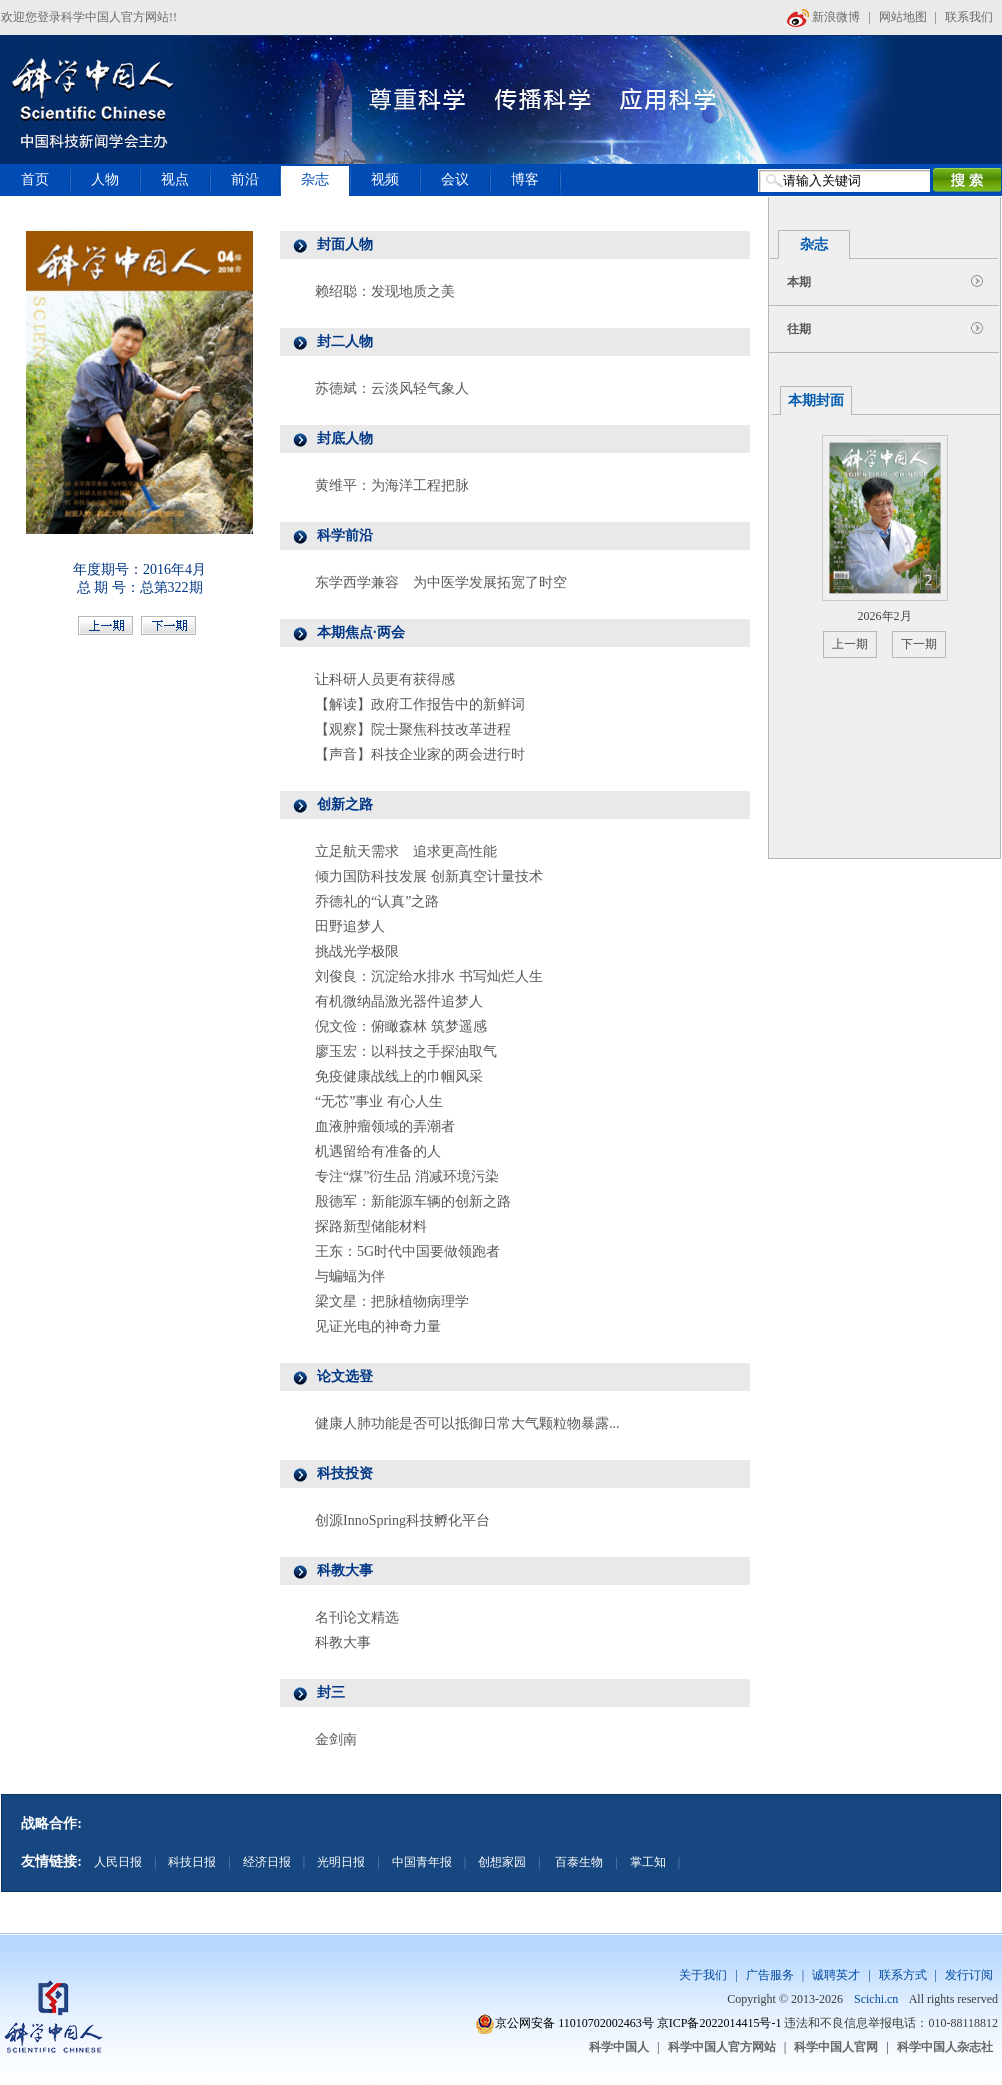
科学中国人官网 (836, 2047)
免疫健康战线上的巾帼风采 (399, 1076)
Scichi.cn (876, 1999)
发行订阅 (969, 1975)
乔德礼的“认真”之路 (377, 901)
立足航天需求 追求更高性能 (406, 851)
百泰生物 (577, 1862)
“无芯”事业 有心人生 (379, 1101)
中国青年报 (422, 1862)
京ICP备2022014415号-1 (719, 2023)
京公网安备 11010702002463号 (574, 2023)
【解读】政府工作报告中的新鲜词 (420, 704)
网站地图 (903, 17)
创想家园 (502, 1862)
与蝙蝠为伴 (350, 1276)
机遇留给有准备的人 (378, 1151)
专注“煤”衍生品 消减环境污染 (407, 1176)
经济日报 (267, 1862)
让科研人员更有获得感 (385, 679)
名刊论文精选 (357, 1617)
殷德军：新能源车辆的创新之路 (413, 1201)
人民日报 (118, 1862)
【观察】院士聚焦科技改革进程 (413, 729)
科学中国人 (619, 2047)
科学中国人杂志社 (945, 2047)
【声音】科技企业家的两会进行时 (420, 754)
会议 (455, 179)
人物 (105, 179)
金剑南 (336, 1739)
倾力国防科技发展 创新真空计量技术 (429, 876)
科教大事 (343, 1642)
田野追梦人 (350, 926)
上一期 (850, 644)
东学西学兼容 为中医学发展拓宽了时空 (441, 582)
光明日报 (341, 1862)
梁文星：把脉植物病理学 (392, 1301)
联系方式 (903, 1975)
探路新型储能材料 (371, 1226)
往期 (799, 329)
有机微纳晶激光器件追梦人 (399, 1001)
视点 (175, 179)
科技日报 (192, 1862)
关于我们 (703, 1975)
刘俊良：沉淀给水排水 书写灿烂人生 (429, 976)
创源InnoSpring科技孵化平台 (402, 1520)
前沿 (245, 179)
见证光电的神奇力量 (378, 1326)
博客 (525, 179)
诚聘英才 (836, 1975)
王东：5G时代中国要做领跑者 (407, 1251)
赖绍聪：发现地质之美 (385, 291)
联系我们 (969, 17)
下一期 (919, 644)
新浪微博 (823, 17)
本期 (799, 282)
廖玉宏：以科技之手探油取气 (406, 1051)
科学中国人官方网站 (722, 2047)
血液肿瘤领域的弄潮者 (385, 1126)
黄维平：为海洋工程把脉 (392, 485)
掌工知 (648, 1862)
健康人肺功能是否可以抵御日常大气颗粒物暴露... (467, 1423)
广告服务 (770, 1975)
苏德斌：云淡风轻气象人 (392, 388)
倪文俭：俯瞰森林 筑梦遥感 (401, 1026)
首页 (35, 179)
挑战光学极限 (357, 951)
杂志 (315, 179)
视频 (385, 179)
